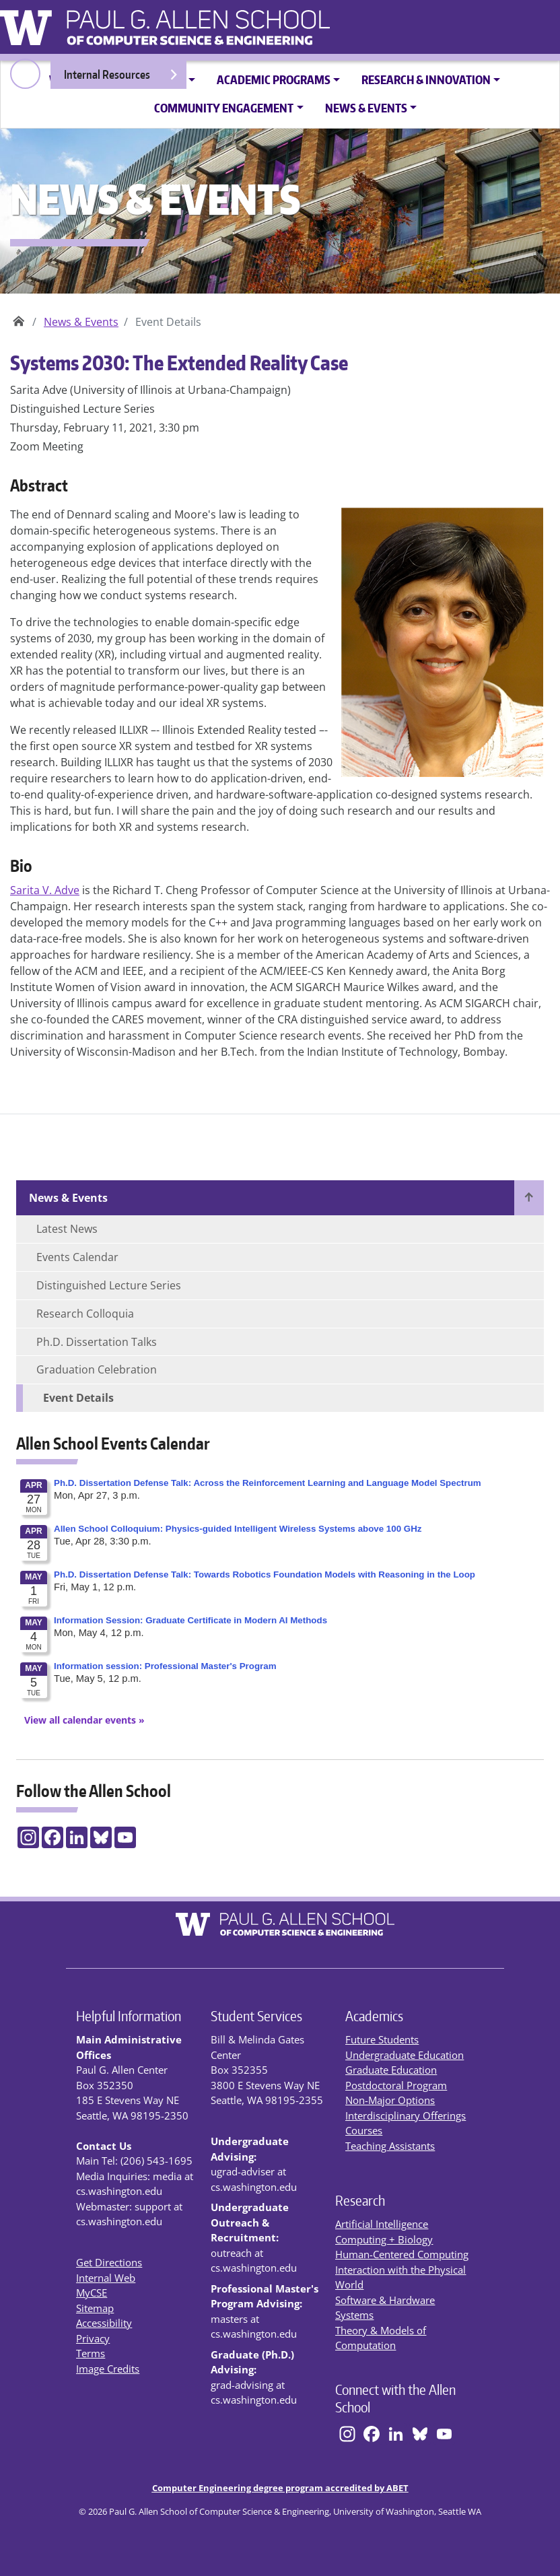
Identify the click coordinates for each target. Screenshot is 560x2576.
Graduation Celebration (96, 1369)
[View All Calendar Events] (80, 1720)
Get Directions (109, 2262)
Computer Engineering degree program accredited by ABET (280, 2488)
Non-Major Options (390, 2100)
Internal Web (105, 2277)
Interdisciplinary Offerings (405, 2115)
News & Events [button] (366, 107)
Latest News (67, 1228)
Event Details (78, 1397)
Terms (90, 2353)
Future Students (382, 2039)
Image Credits (107, 2368)
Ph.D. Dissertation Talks (96, 1341)
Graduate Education (391, 2069)
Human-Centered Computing (401, 2254)
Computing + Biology (384, 2239)
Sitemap (95, 2308)
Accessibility (104, 2323)
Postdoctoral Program (396, 2085)
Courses (363, 2130)
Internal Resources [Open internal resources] (121, 78)
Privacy (93, 2338)
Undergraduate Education (404, 2055)
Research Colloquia (85, 1313)
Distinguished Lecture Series (108, 1285)
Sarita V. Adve (44, 890)
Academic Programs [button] (273, 79)
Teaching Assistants (390, 2146)
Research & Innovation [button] (426, 79)
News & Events (81, 321)
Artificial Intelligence (381, 2224)
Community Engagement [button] (223, 107)
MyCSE (91, 2292)
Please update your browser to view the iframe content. (280, 1592)
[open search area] (25, 74)
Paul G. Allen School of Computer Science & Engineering (18, 317)
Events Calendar (77, 1257)
